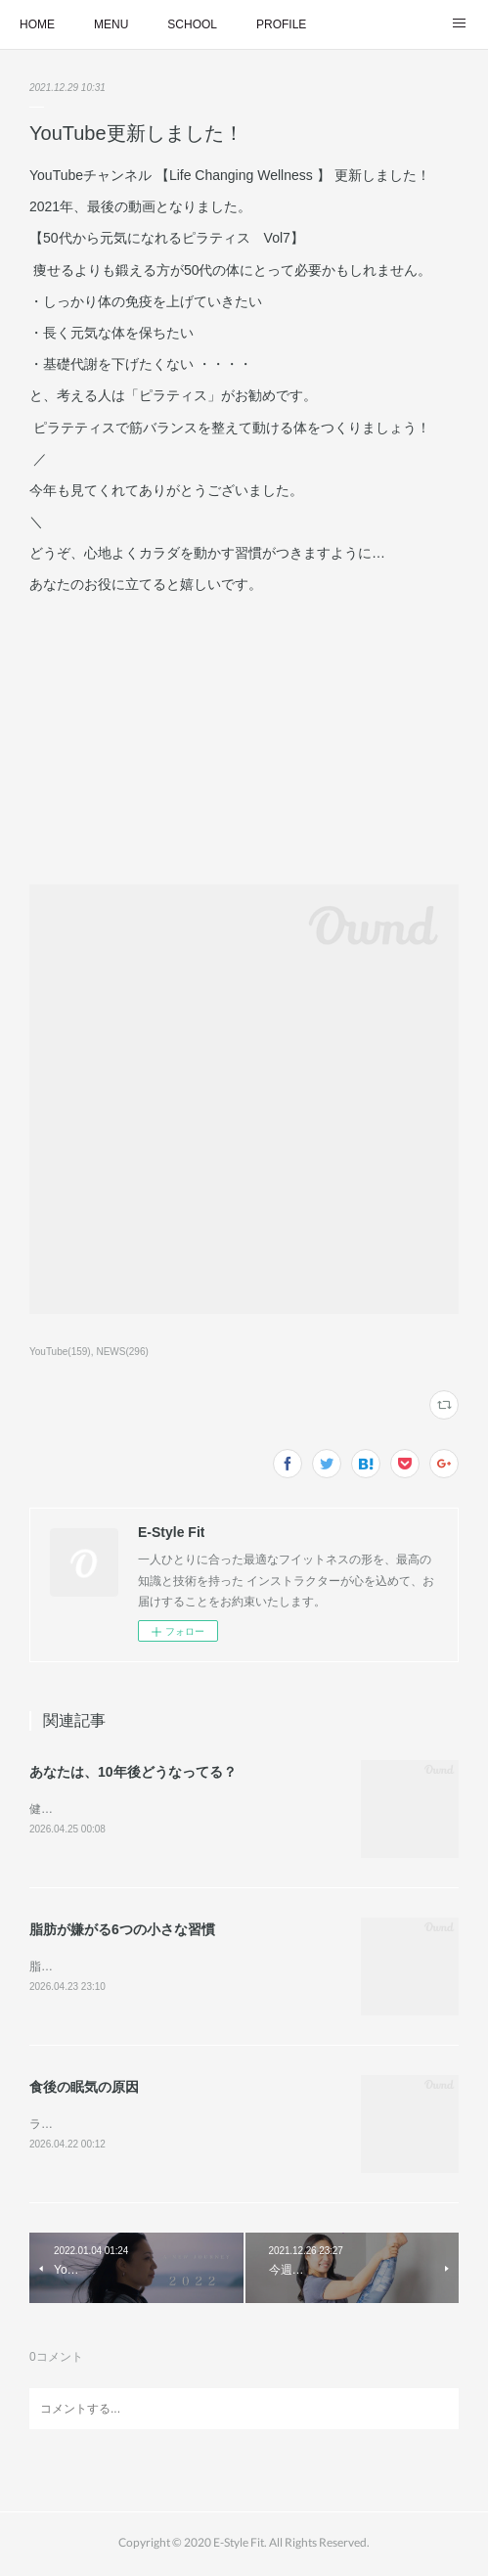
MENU (111, 24)
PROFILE (281, 24)
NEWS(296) (122, 1351)
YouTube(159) (60, 1351)
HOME (37, 24)
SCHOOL (192, 24)
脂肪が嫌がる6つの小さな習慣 (122, 1931)
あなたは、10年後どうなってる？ (133, 1772)
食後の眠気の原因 (84, 2090)
